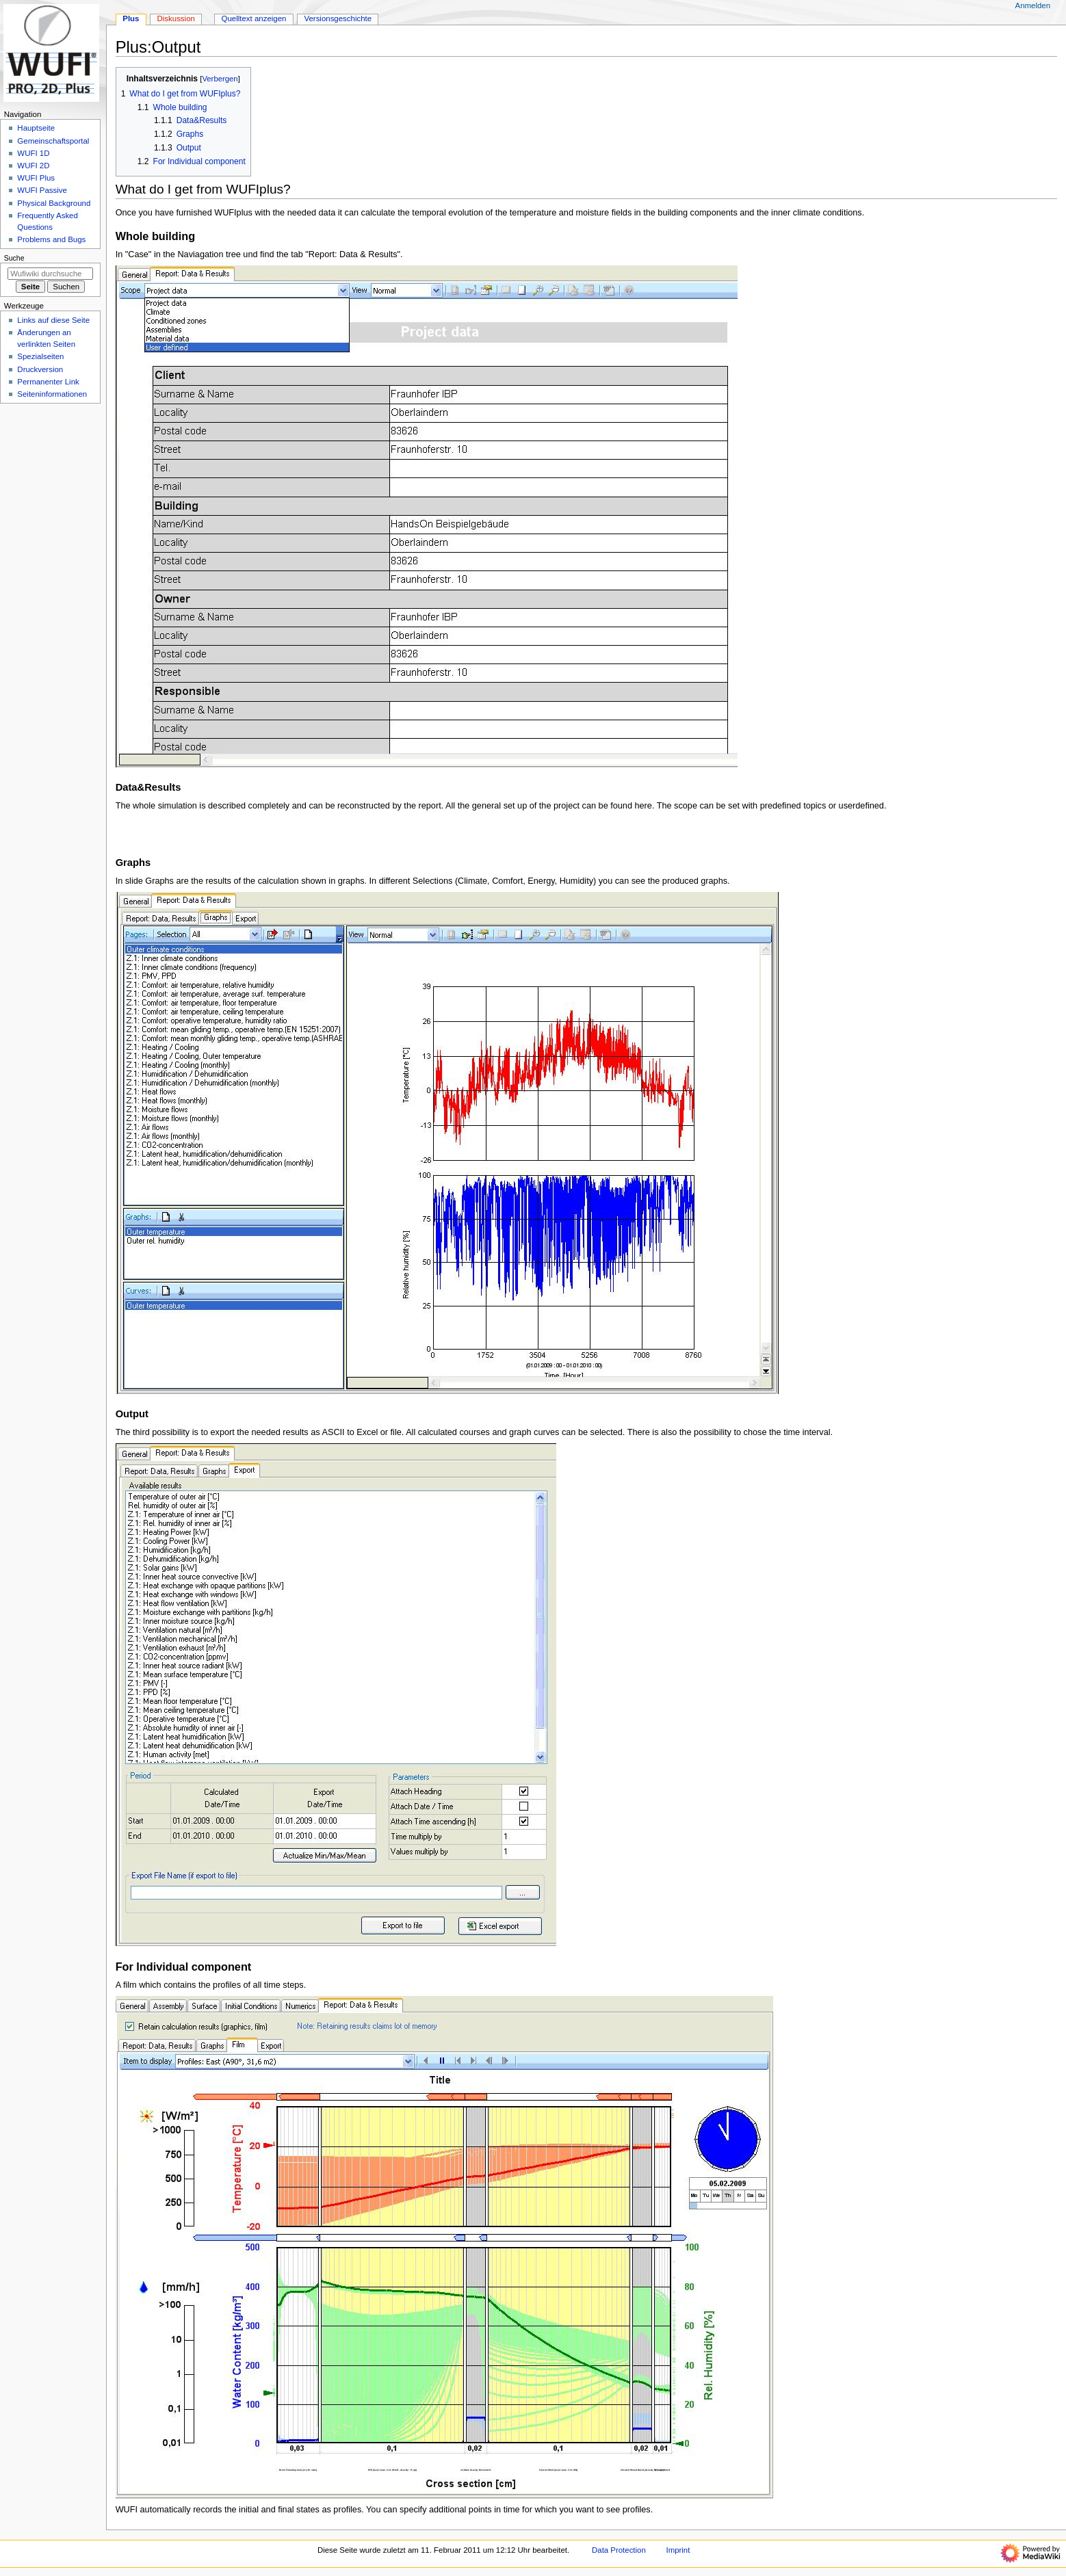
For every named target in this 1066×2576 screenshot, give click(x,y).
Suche (14, 258)
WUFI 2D (33, 165)
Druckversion (40, 369)
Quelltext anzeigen (254, 18)
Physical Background (53, 203)
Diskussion (176, 18)
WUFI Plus (36, 178)
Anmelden (1033, 5)
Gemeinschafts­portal (53, 141)
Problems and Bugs (51, 239)
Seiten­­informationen (52, 394)
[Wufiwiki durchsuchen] (50, 273)
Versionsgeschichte (338, 18)
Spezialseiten (40, 356)
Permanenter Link (48, 382)
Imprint (678, 2550)
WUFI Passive (42, 190)
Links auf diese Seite (53, 320)
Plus (130, 18)
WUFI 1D (33, 153)
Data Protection (619, 2550)
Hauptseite (36, 128)
